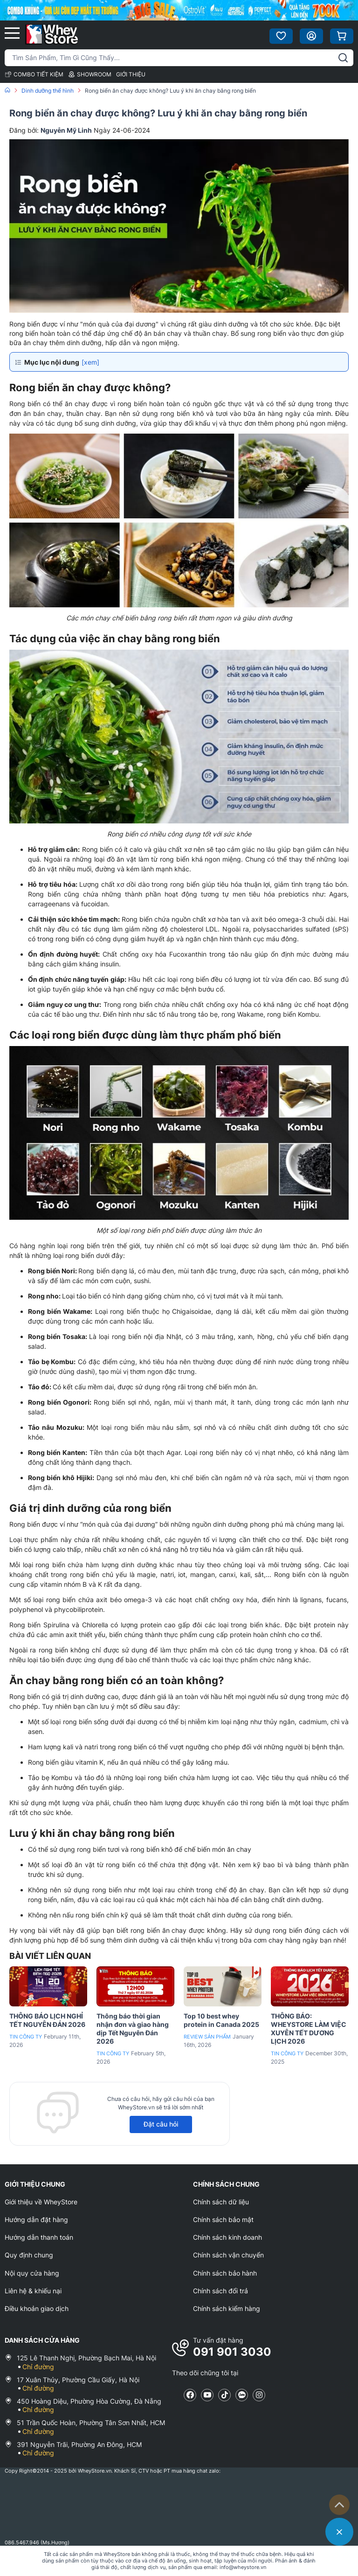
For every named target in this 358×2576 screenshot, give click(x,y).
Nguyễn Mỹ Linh (66, 130)
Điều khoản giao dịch (37, 2308)
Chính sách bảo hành (225, 2273)
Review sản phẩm (207, 2036)
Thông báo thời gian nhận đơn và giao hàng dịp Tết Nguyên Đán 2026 (132, 2028)
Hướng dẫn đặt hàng (36, 2219)
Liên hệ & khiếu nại (33, 2291)
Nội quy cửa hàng (32, 2273)
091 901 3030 (232, 2352)
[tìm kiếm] (343, 57)
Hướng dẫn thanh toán (39, 2237)
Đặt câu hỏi (161, 2124)
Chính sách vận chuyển (228, 2255)
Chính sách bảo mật (223, 2219)
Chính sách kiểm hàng (226, 2308)
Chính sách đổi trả (220, 2291)
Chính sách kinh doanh (227, 2237)
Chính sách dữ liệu (221, 2202)
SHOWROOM (89, 74)
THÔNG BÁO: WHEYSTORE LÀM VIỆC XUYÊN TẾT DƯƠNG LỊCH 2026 (308, 2028)
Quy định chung (29, 2255)
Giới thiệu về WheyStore (41, 2202)
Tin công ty (25, 2036)
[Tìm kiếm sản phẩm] (179, 57)
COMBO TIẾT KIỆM (34, 74)
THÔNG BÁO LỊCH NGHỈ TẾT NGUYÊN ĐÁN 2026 (47, 2020)
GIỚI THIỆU (130, 74)
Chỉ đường (38, 2367)
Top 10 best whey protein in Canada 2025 (221, 2020)
